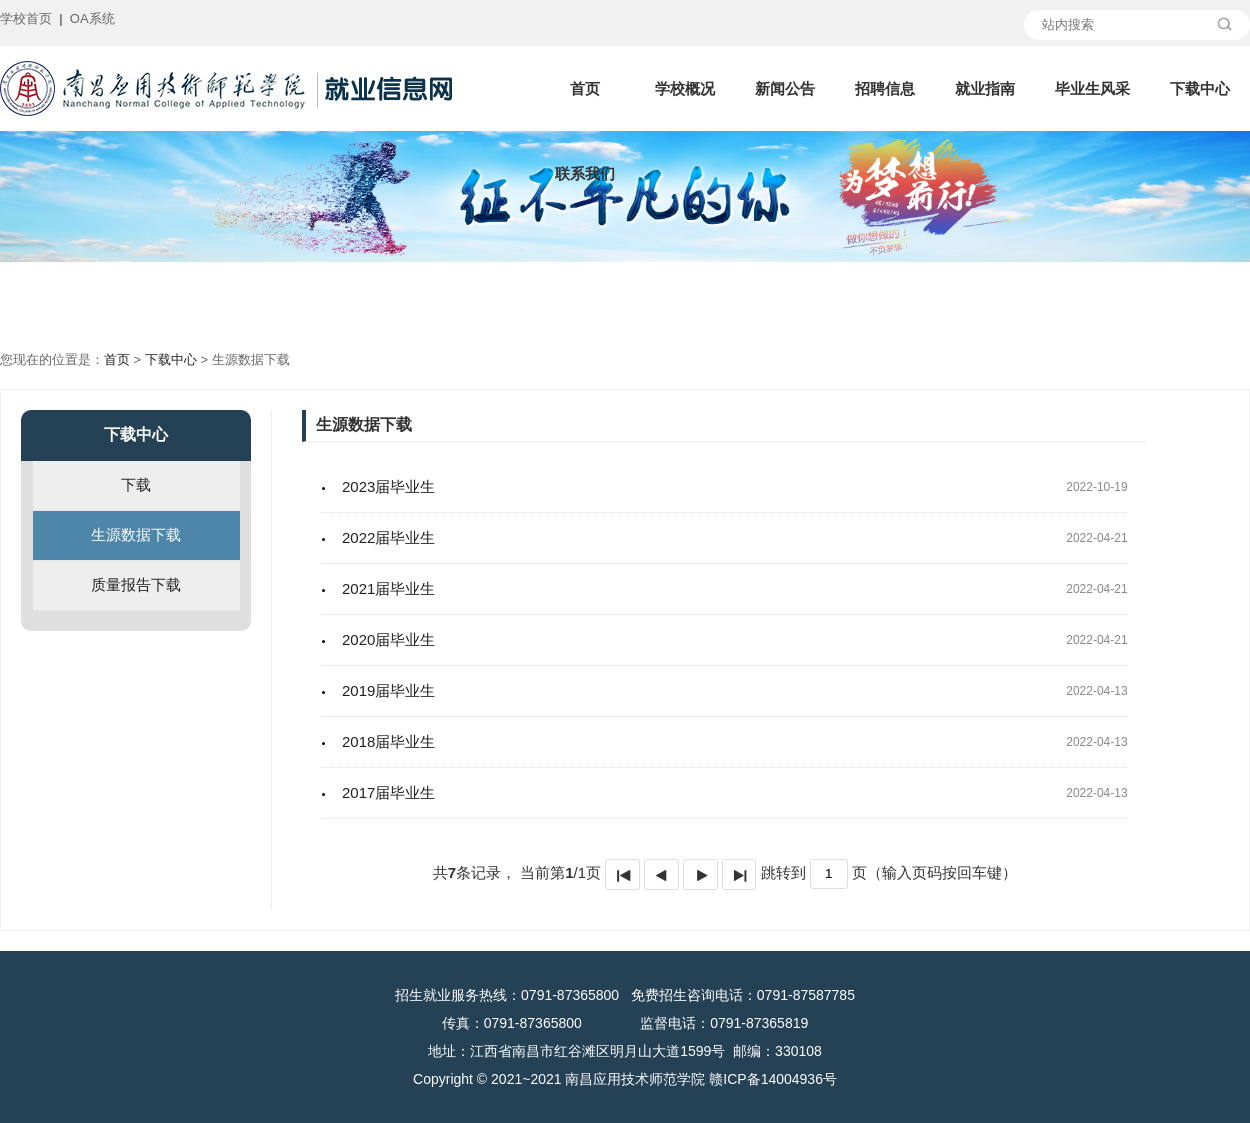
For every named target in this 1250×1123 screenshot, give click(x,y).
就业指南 (985, 88)
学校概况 (685, 88)
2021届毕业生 (388, 588)
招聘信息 (885, 88)
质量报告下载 (136, 584)
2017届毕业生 (388, 792)
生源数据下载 (136, 534)
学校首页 (26, 18)
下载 (136, 484)
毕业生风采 (1092, 88)
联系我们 (585, 173)
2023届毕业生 (388, 486)
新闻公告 (785, 88)
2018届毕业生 (388, 741)
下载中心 (1200, 88)
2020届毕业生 (388, 639)
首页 (585, 88)
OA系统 (92, 18)
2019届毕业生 (388, 690)
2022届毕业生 (388, 537)
